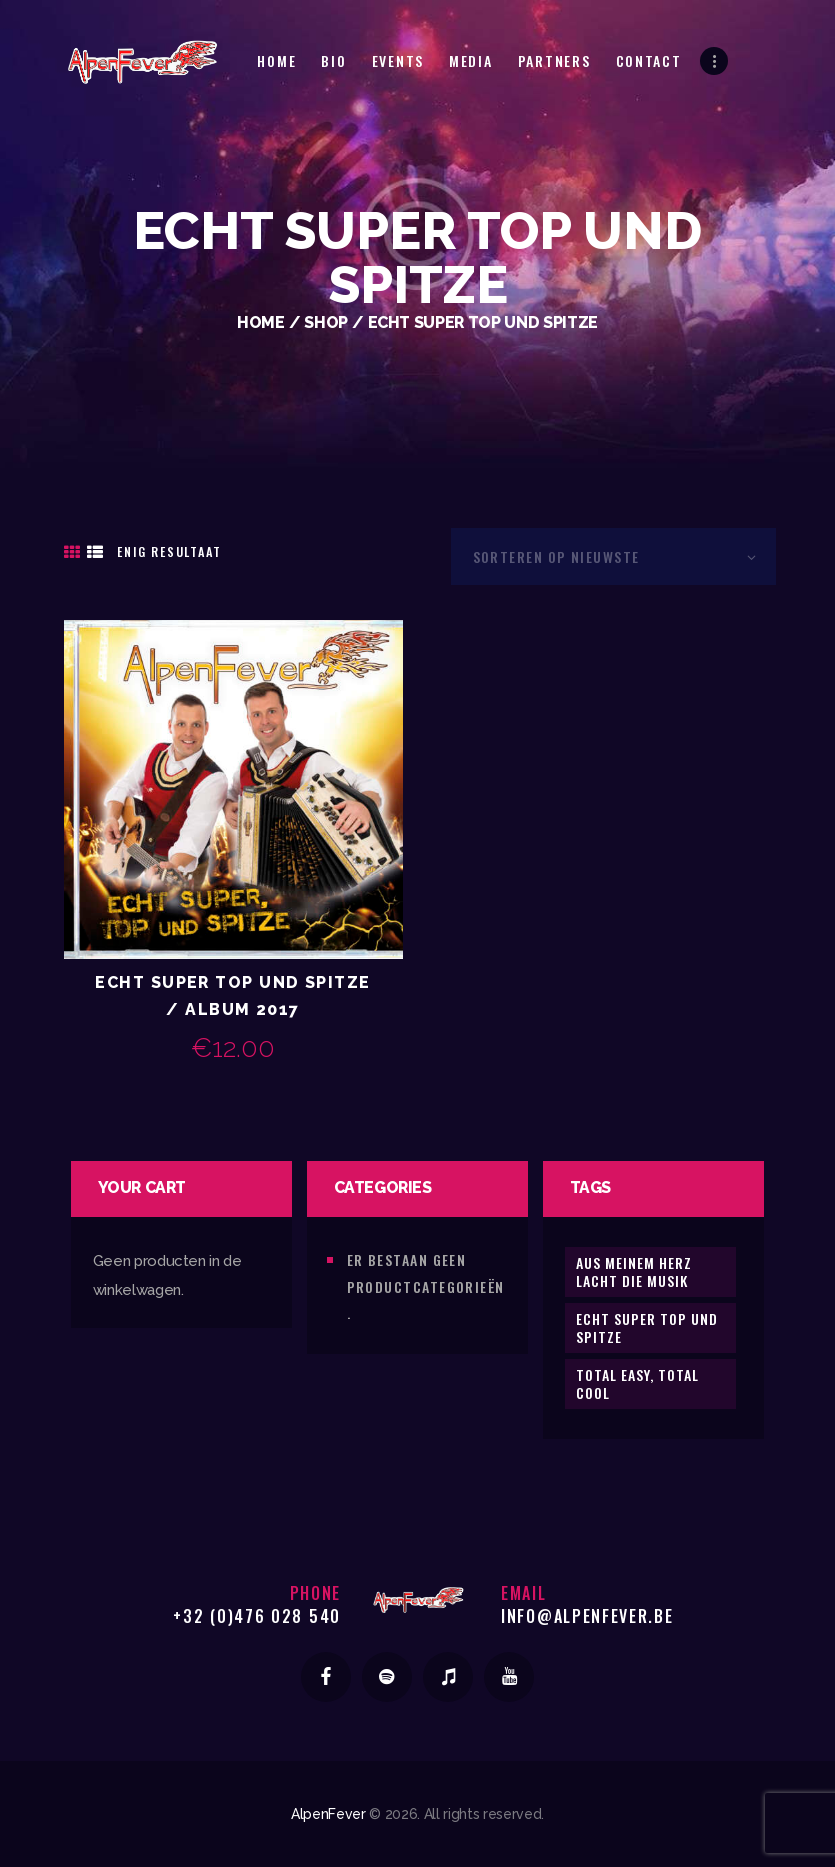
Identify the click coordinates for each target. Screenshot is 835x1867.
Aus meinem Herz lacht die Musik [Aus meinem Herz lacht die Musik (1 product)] (634, 1271)
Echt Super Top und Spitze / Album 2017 (232, 996)
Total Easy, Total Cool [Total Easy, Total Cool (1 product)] (637, 1383)
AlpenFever (328, 1814)
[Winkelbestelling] (613, 556)
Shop (326, 322)
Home (261, 322)
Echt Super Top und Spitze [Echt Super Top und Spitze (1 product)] (647, 1327)
